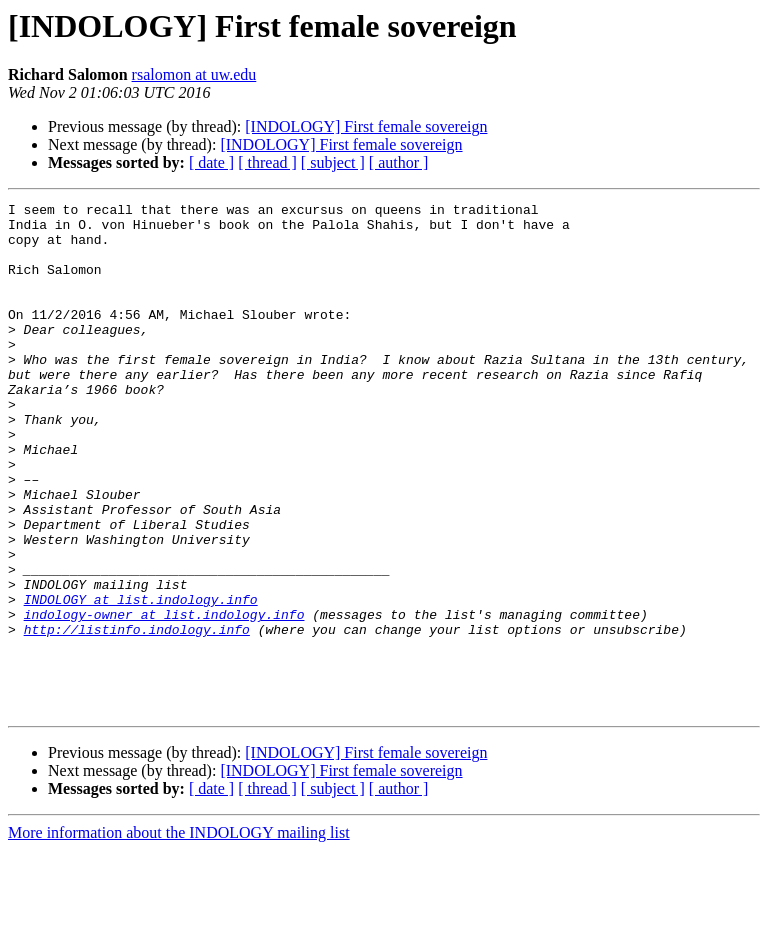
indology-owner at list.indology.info (164, 698)
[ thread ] (267, 162)
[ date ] (211, 162)
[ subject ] (333, 162)
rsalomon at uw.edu (194, 74)
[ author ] (399, 162)
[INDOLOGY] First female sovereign (366, 126)
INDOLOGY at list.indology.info (141, 680)
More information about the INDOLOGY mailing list (179, 934)
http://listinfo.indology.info (137, 716)
